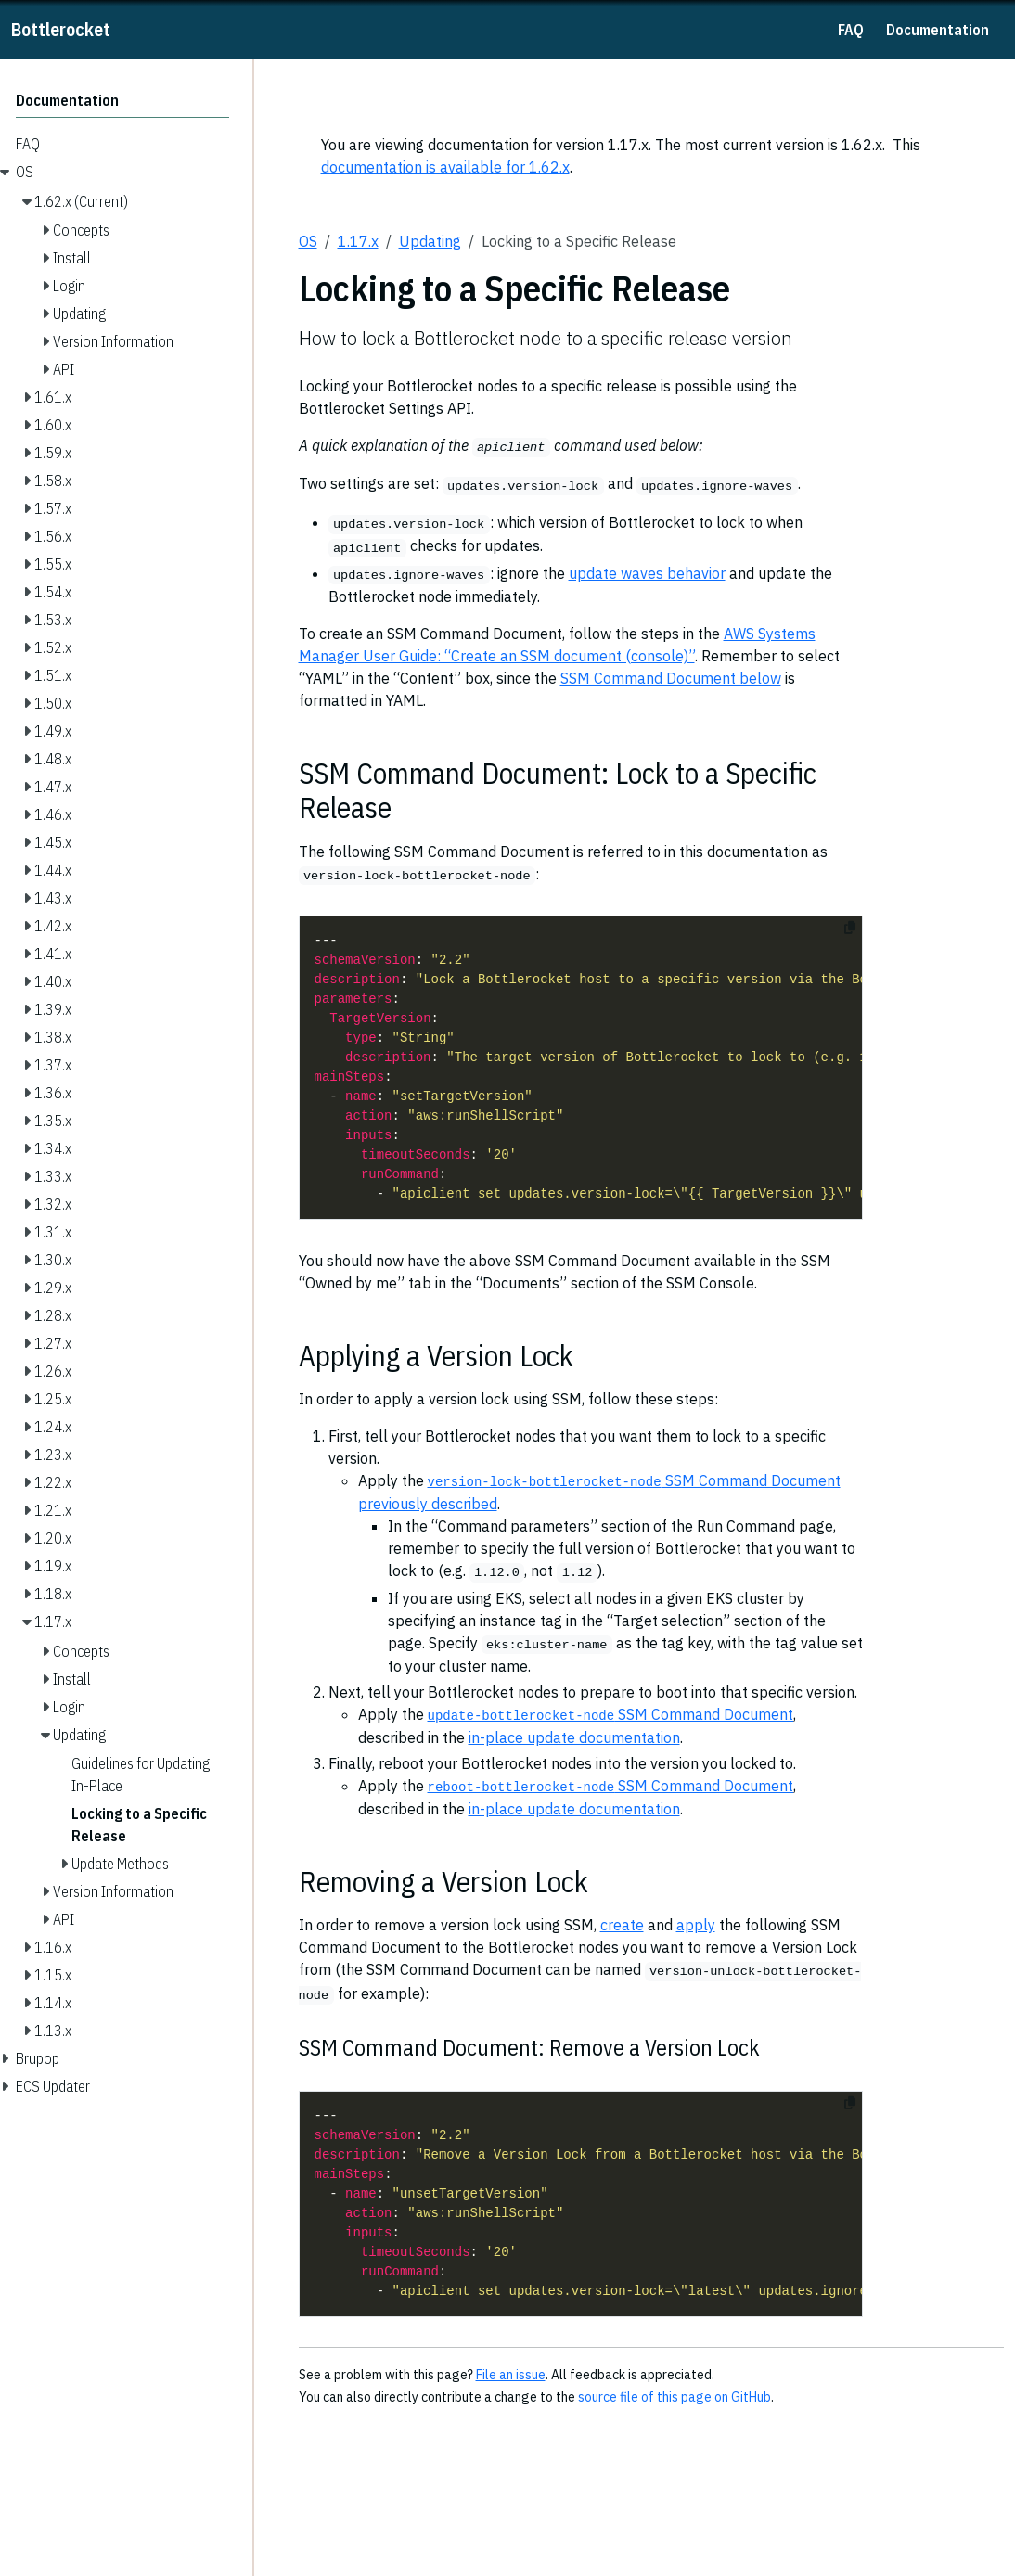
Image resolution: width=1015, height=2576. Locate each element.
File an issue (511, 2374)
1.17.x (358, 241)
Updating (430, 241)
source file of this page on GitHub (674, 2397)
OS (308, 241)
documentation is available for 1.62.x (445, 167)
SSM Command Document (611, 1714)
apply (695, 1925)
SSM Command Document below (670, 678)
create (622, 1925)
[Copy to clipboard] (850, 927)
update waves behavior (647, 573)
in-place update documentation (574, 1737)
